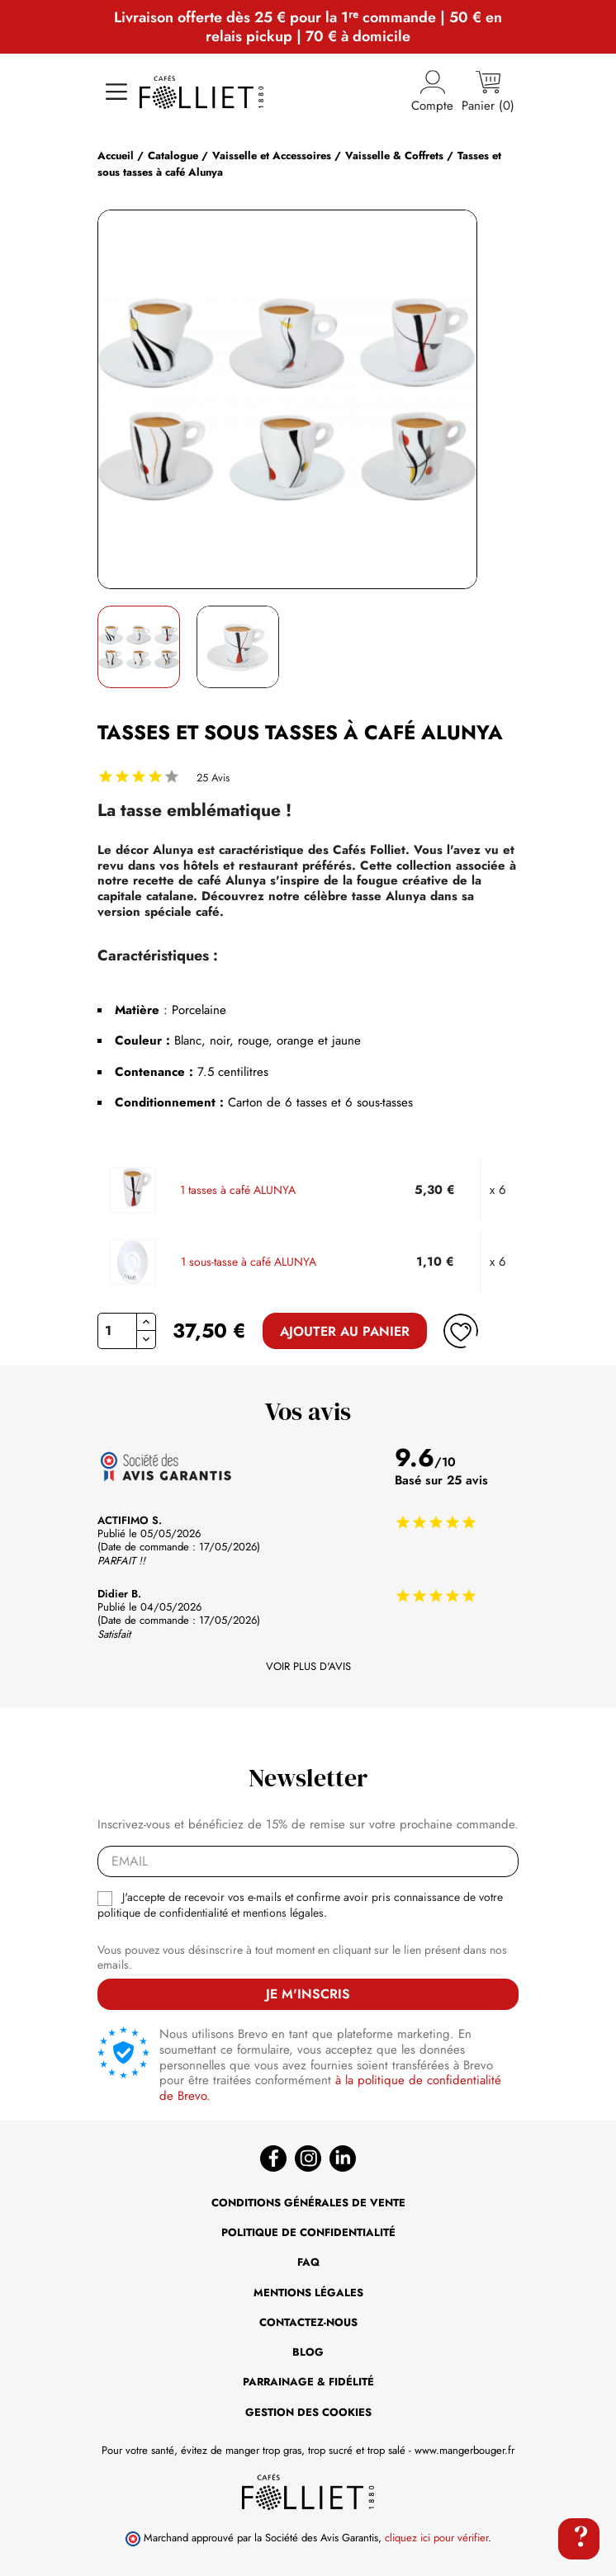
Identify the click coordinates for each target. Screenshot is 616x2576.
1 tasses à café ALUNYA (238, 1190)
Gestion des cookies (308, 2412)
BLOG (308, 2352)
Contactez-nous (308, 2322)
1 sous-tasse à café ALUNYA (248, 1262)
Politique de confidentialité (308, 2232)
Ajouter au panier (345, 1331)
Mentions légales (308, 2292)
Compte (432, 92)
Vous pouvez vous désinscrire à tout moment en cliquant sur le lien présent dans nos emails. (302, 1957)
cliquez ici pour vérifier (436, 2538)
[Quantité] (117, 1331)
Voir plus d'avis (308, 1666)
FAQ (308, 2262)
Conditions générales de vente (308, 2202)
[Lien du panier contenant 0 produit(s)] (488, 92)
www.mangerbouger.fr (464, 2450)
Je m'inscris (308, 1993)
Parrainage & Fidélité (308, 2382)
